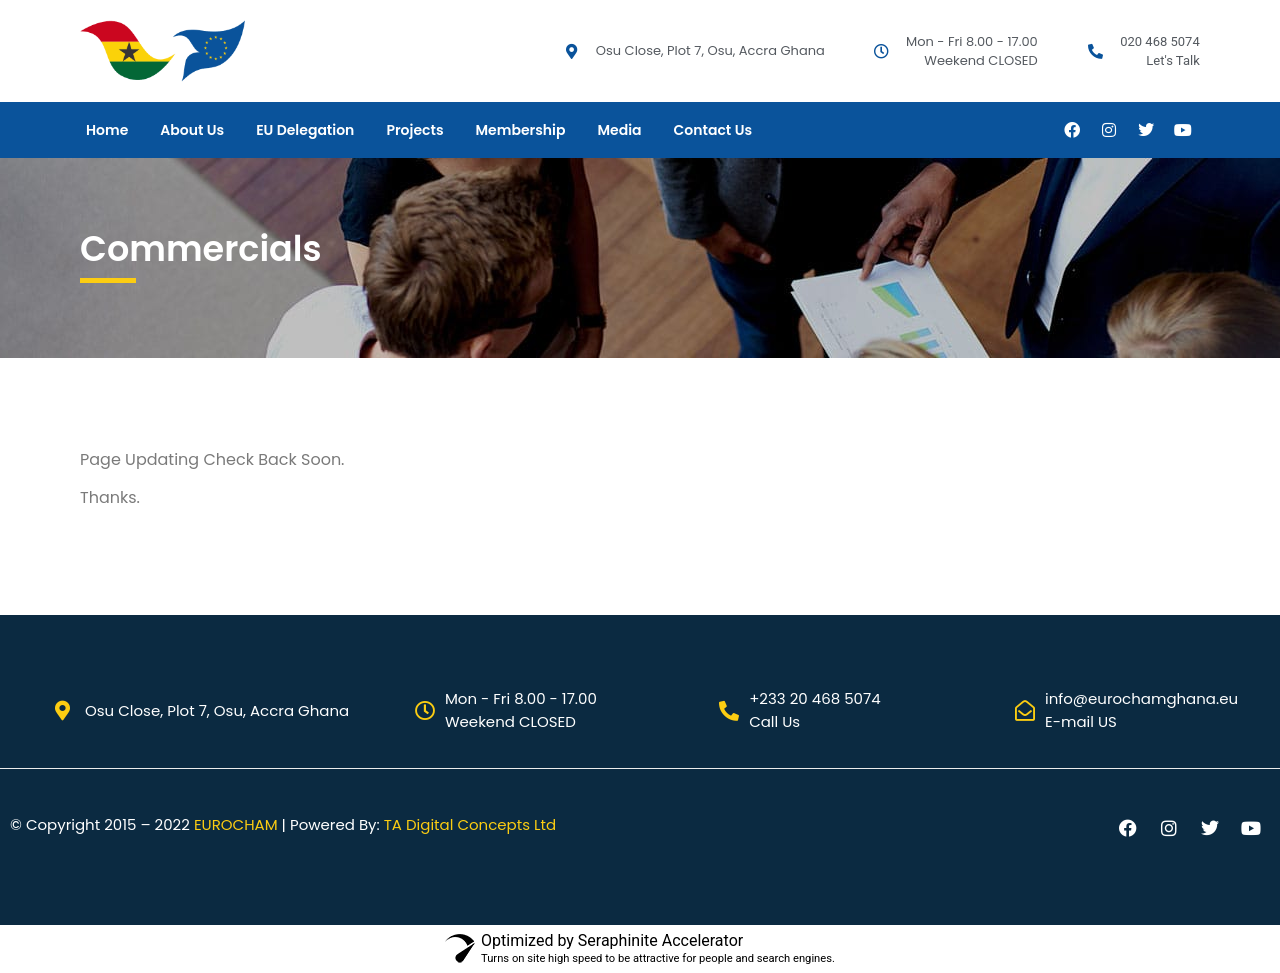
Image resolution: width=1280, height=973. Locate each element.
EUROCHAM (236, 824)
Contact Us (713, 130)
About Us (192, 130)
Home (107, 130)
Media (619, 130)
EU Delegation (305, 130)
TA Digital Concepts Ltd (470, 824)
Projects (414, 130)
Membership (521, 130)
